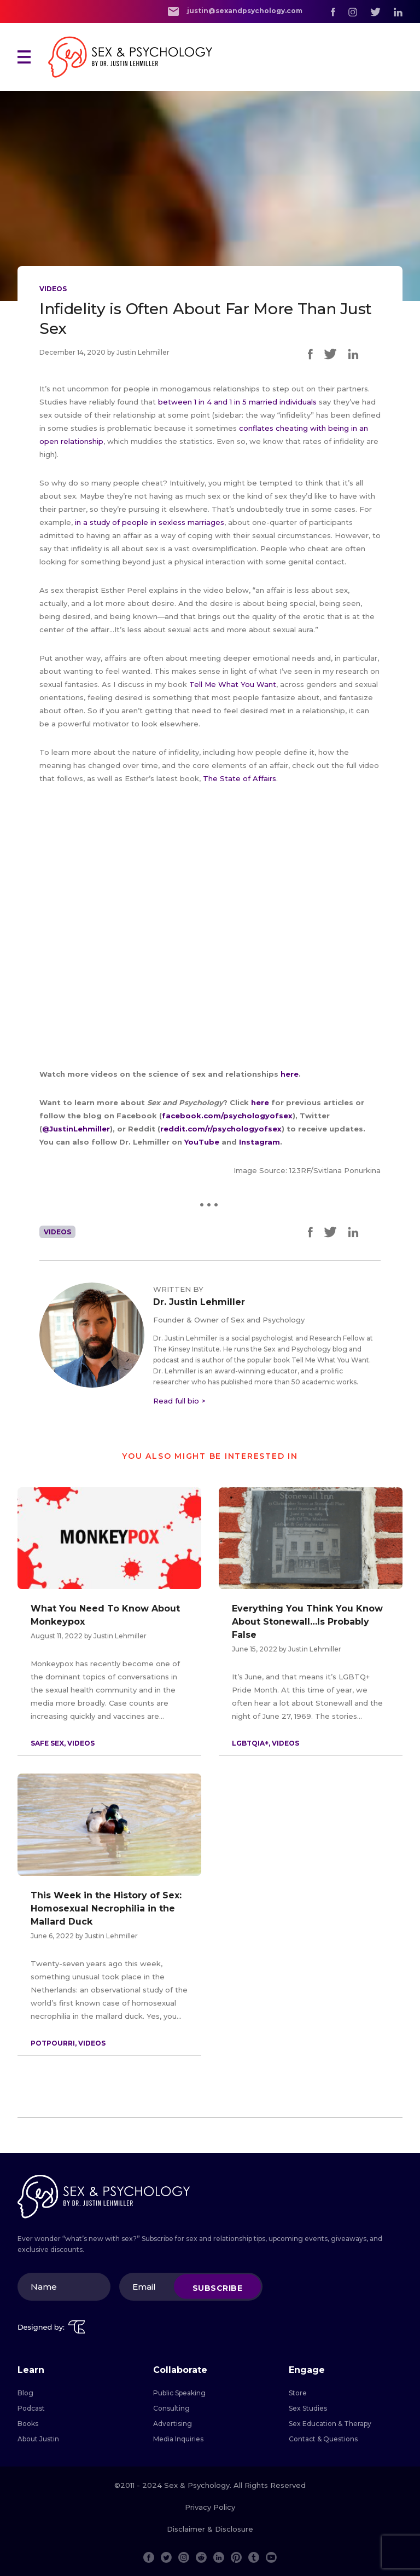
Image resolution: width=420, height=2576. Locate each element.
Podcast (31, 2408)
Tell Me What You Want (232, 684)
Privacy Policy (210, 2507)
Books (28, 2423)
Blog (25, 2393)
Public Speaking (179, 2393)
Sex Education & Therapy (330, 2423)
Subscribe (217, 2288)
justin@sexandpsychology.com (235, 11)
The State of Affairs (239, 778)
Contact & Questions (323, 2439)
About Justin (38, 2439)
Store (298, 2393)
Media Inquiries (178, 2439)
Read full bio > (179, 1400)
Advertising (172, 2423)
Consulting (171, 2408)
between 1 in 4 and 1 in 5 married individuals (237, 401)
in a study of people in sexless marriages (149, 522)
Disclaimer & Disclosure (210, 2529)
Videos (53, 289)
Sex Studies (308, 2408)
